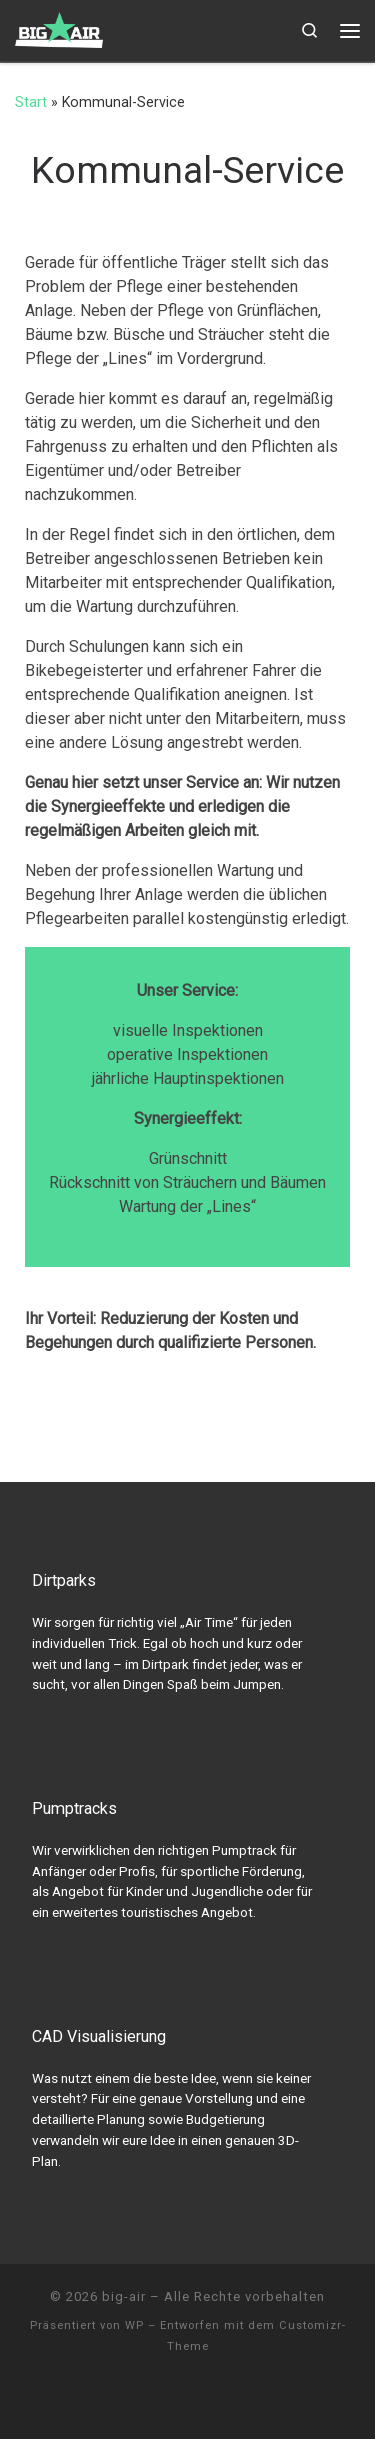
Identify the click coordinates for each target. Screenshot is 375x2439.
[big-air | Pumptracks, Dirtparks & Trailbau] (59, 28)
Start (31, 102)
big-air (124, 2296)
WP (134, 2325)
